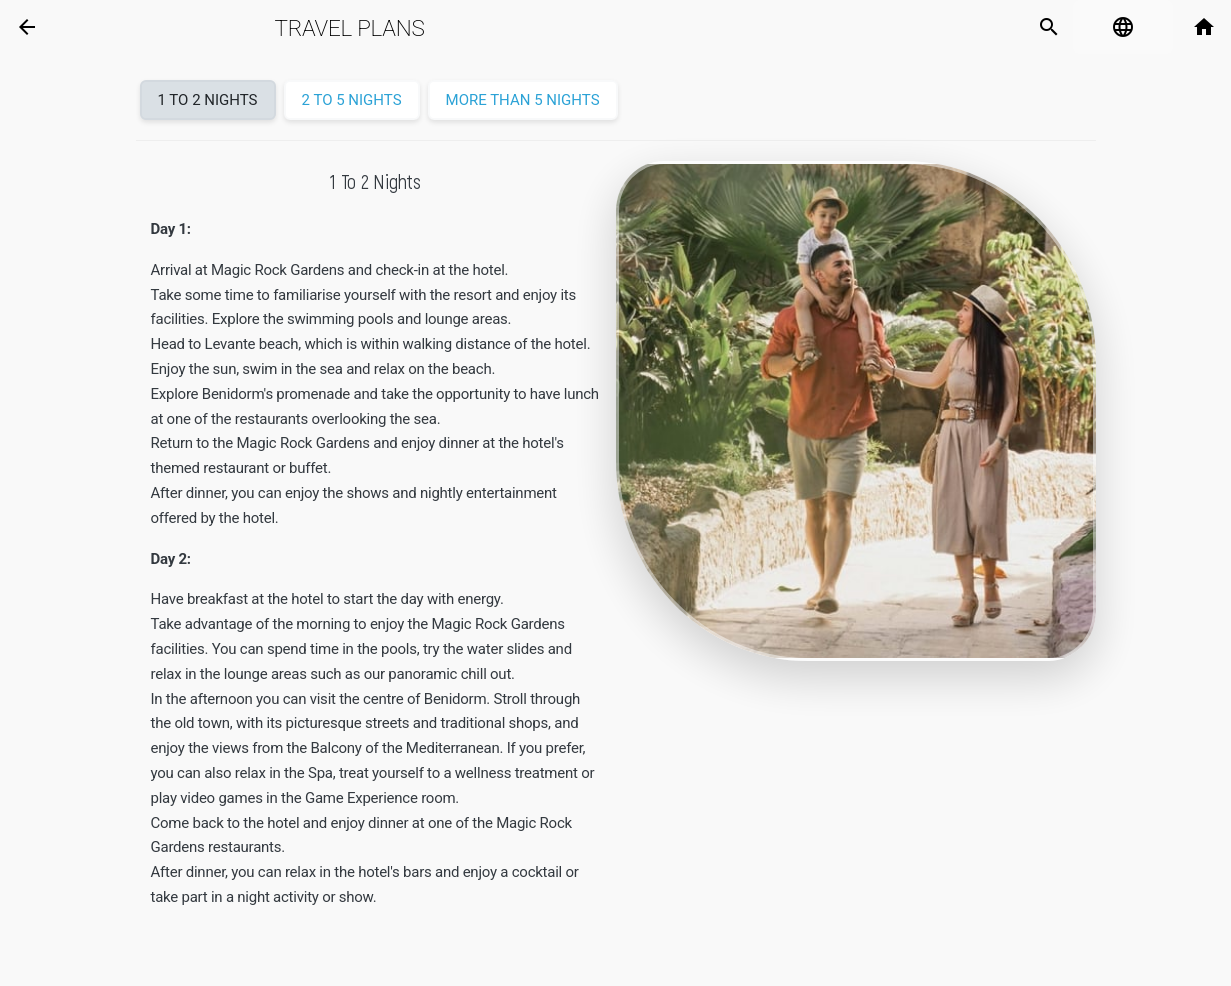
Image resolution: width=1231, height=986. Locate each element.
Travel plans (350, 28)
